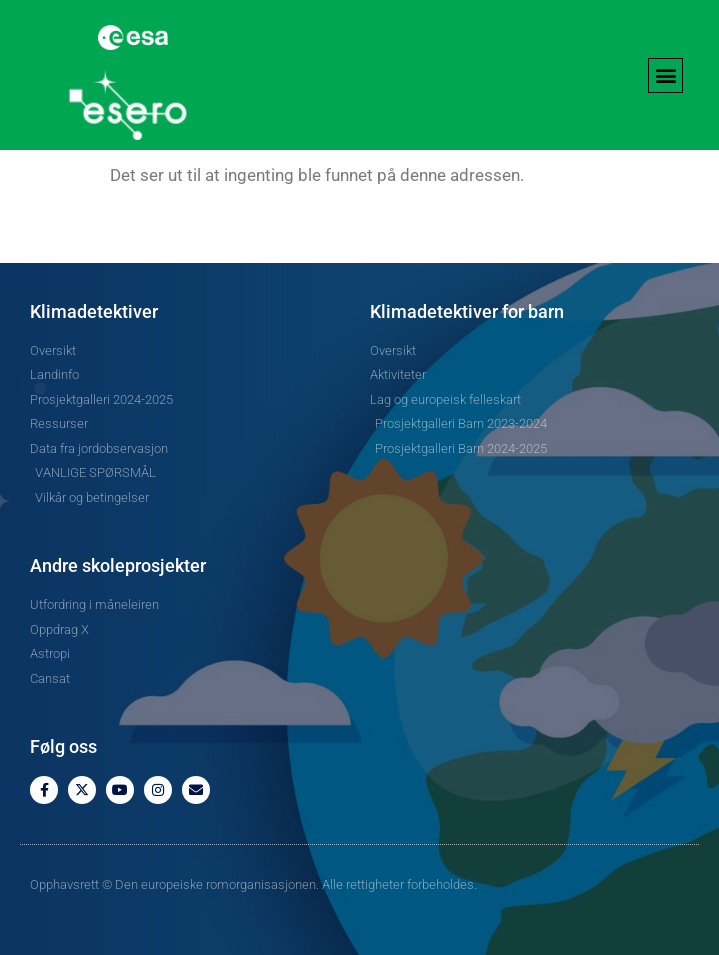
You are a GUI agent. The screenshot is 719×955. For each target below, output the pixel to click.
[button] (665, 75)
